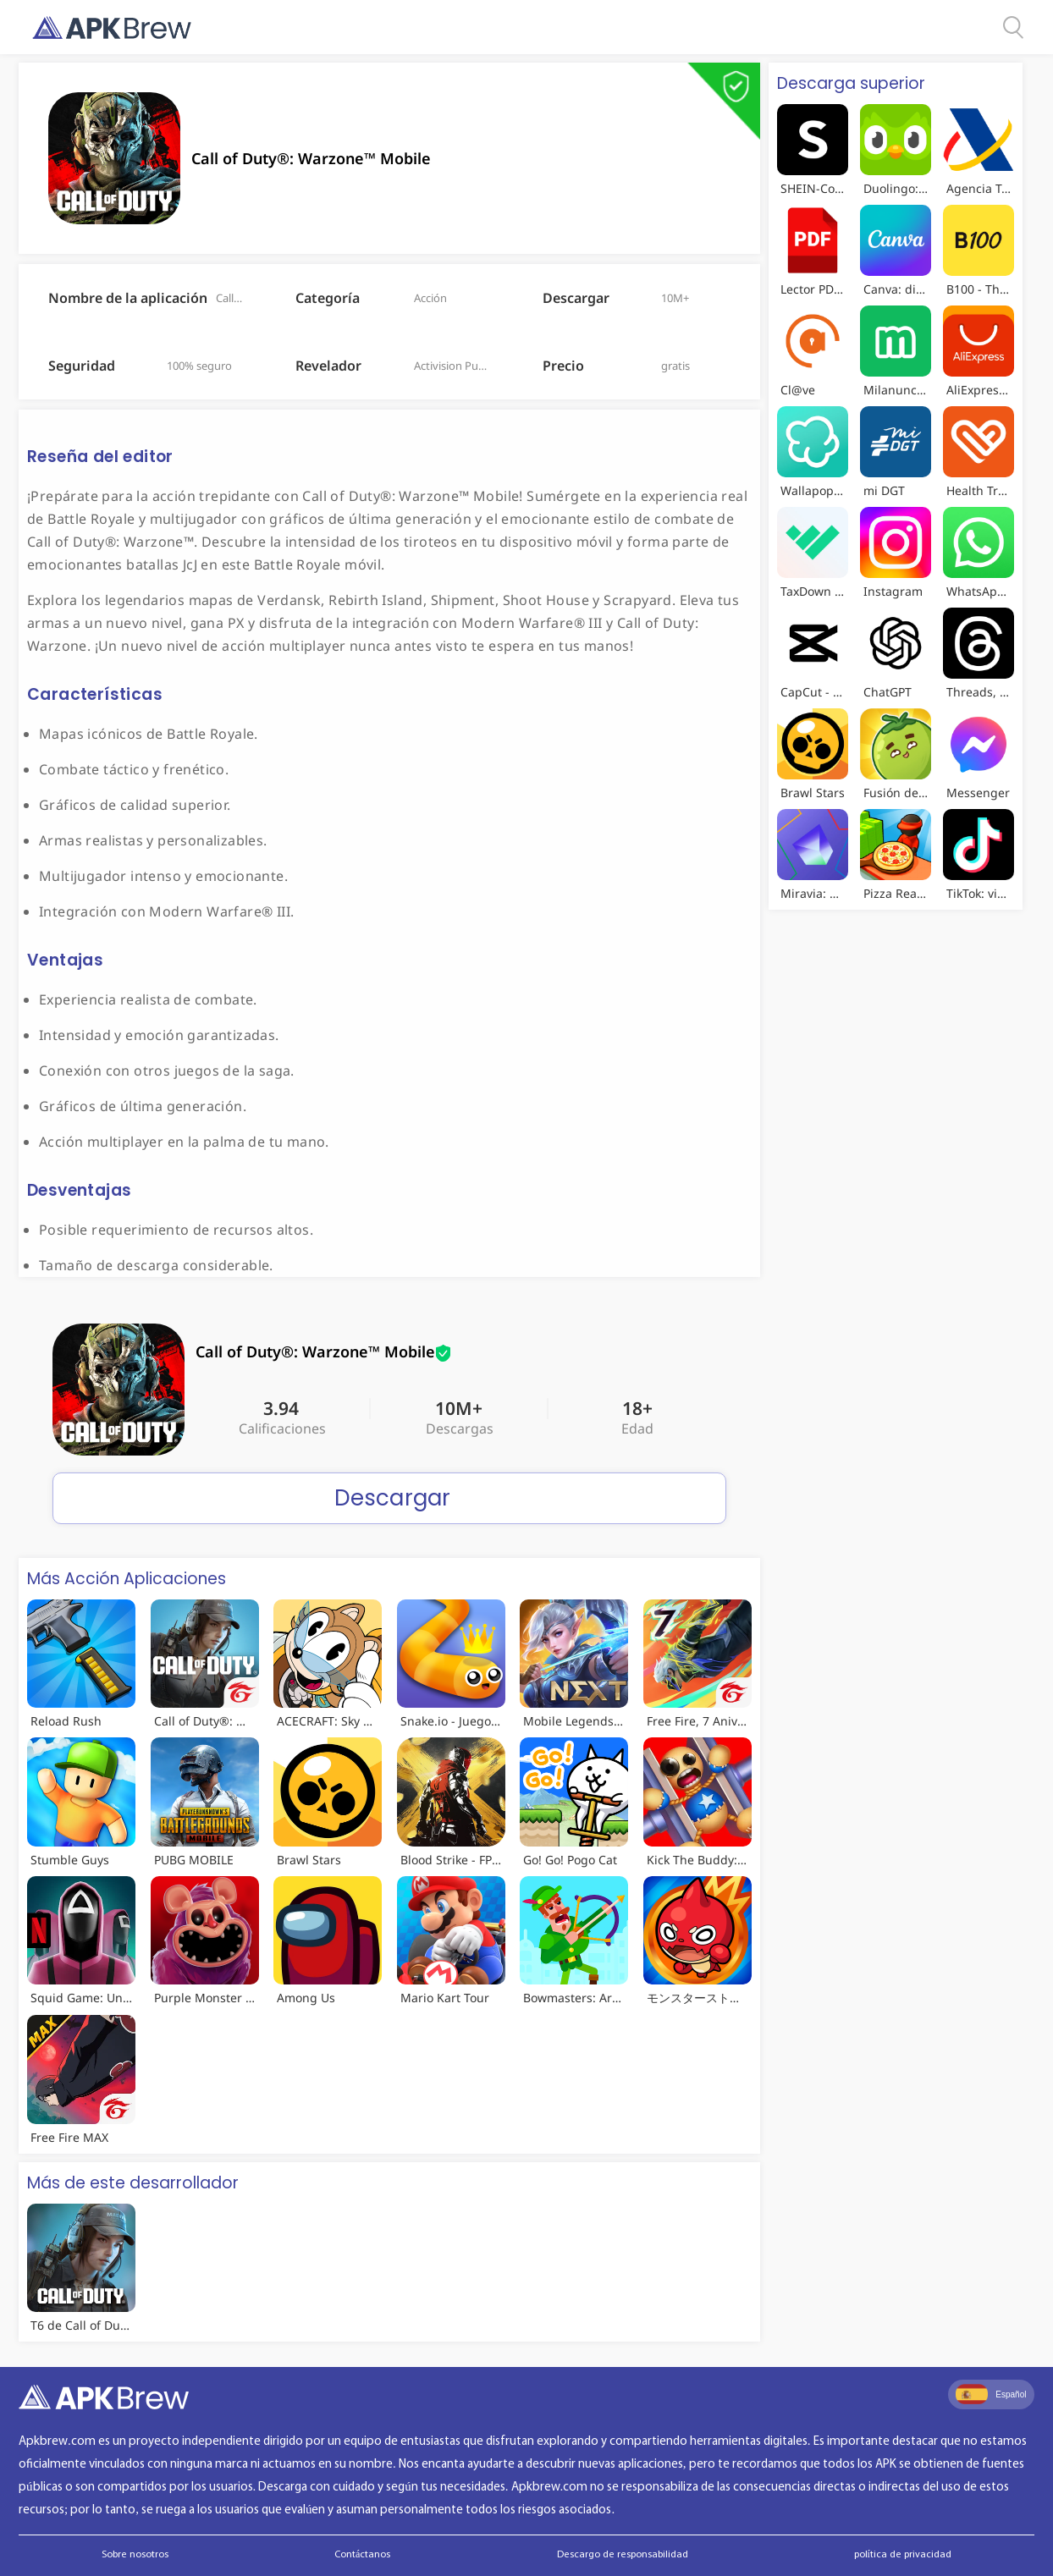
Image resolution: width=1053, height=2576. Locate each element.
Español (991, 2394)
